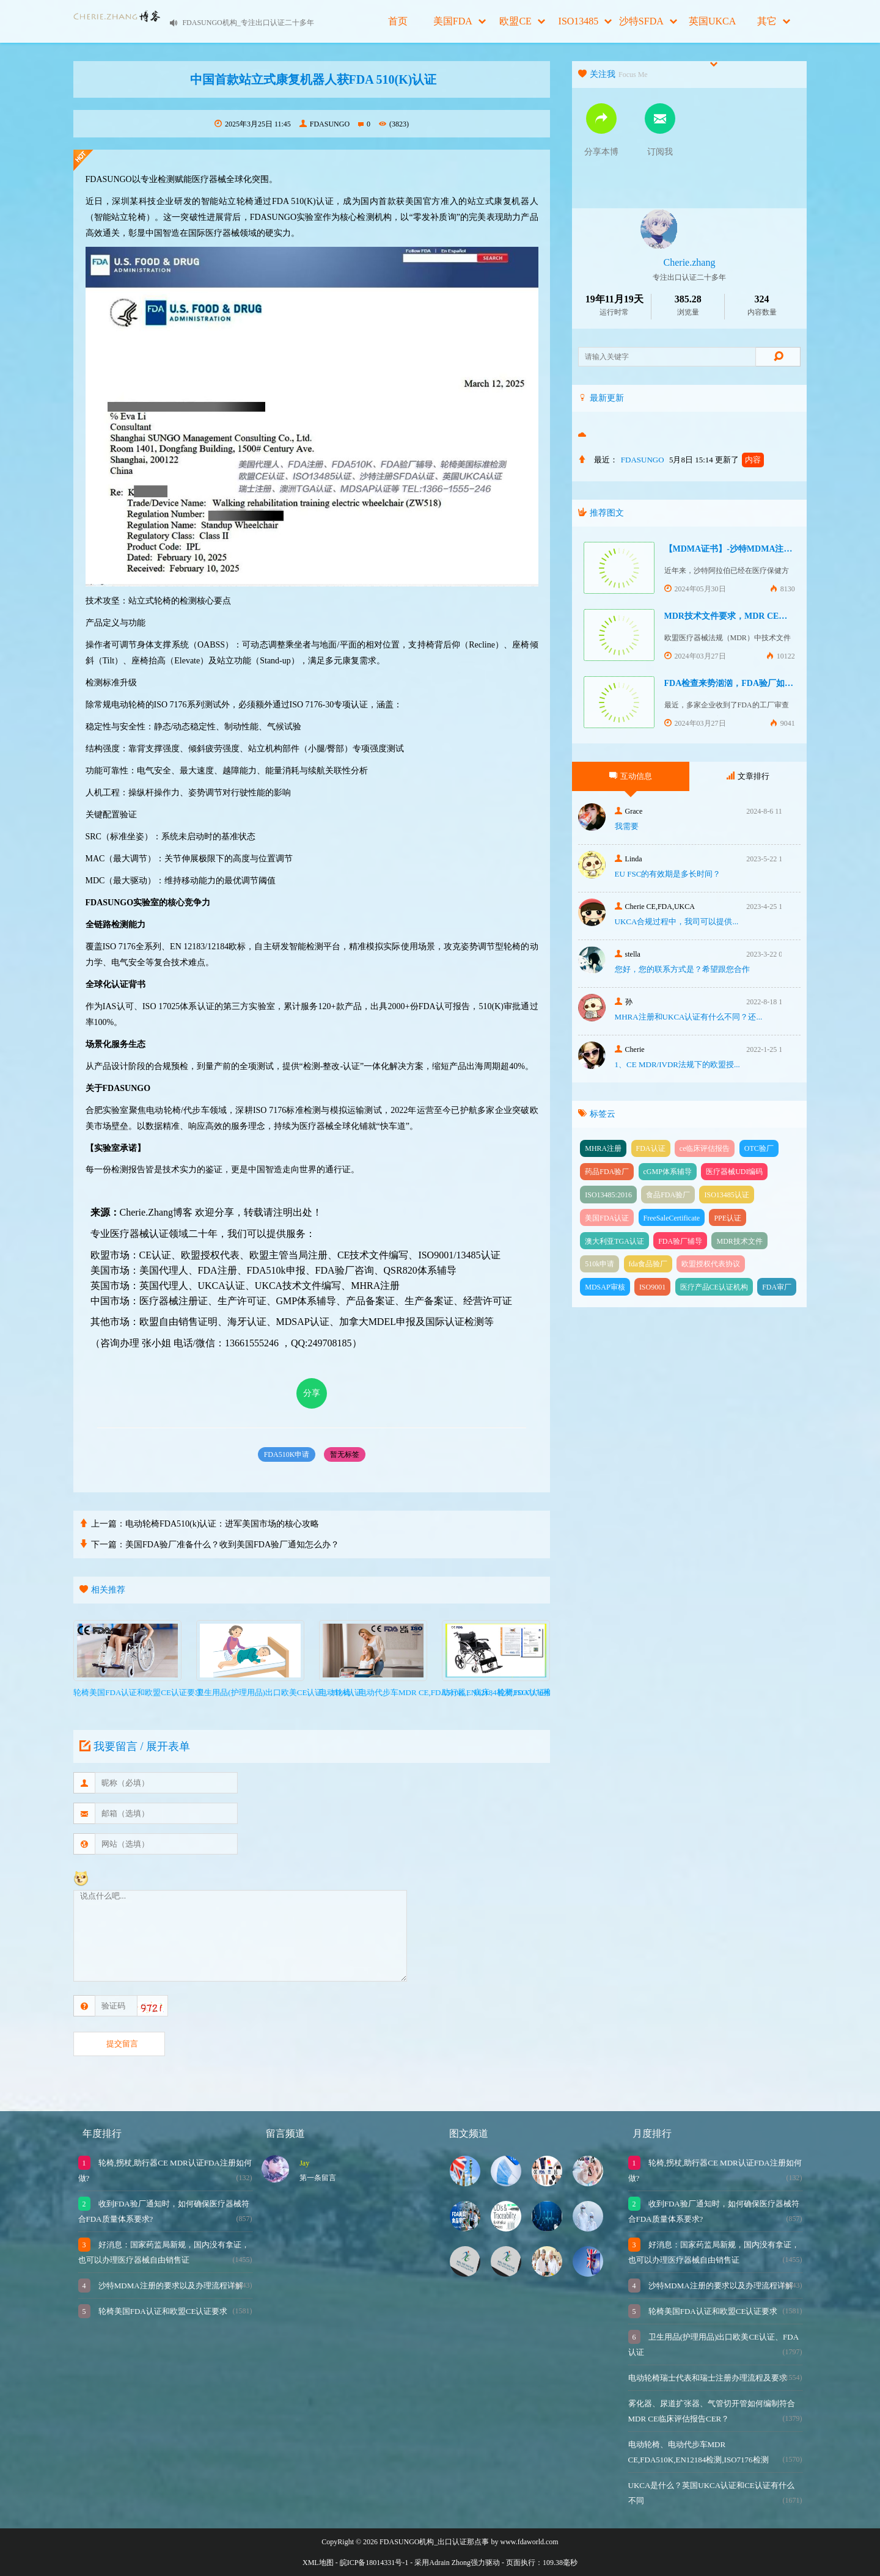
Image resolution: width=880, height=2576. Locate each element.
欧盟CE (521, 21)
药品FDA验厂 (607, 1171)
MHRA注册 (603, 1148)
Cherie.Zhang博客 (156, 1212)
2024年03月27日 (695, 656)
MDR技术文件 (739, 1241)
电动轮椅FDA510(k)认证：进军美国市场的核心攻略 (222, 1523)
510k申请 (599, 1264)
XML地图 (318, 2562)
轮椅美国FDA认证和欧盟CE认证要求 (162, 2311)
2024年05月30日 (695, 589)
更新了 (739, 459)
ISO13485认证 (726, 1195)
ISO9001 (652, 1287)
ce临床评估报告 (705, 1148)
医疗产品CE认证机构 (714, 1287)
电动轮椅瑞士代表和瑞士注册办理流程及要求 (707, 2377)
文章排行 (748, 776)
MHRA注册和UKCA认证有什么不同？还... (689, 1016)
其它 (773, 21)
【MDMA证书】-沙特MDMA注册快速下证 (745, 548)
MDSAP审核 (605, 1287)
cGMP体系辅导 (668, 1171)
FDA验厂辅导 (680, 1241)
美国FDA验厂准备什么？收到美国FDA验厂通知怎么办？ (232, 1544)
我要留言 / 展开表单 (133, 1746)
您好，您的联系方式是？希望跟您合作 (682, 969)
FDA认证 (651, 1148)
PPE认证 (727, 1218)
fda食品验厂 (648, 1264)
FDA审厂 (776, 1287)
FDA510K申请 (287, 1454)
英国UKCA (712, 29)
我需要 (627, 826)
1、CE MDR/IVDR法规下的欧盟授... (677, 1064)
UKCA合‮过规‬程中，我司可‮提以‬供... (677, 921)
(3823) (394, 124)
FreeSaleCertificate (672, 1218)
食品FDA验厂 (668, 1195)
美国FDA (459, 21)
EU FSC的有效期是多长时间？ (668, 873)
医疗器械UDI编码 (734, 1171)
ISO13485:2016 (608, 1195)
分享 (311, 1393)
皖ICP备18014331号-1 (374, 2562)
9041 (782, 723)
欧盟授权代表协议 (710, 1264)
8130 (782, 589)
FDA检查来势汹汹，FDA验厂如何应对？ (742, 683)
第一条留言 (317, 2177)
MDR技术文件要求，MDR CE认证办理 (738, 616)
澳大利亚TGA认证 (614, 1241)
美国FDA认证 (607, 1218)
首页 (398, 21)
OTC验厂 (759, 1148)
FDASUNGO (324, 124)
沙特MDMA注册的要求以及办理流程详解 (170, 2285)
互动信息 (630, 776)
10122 (780, 656)
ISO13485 (585, 21)
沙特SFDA (648, 21)
